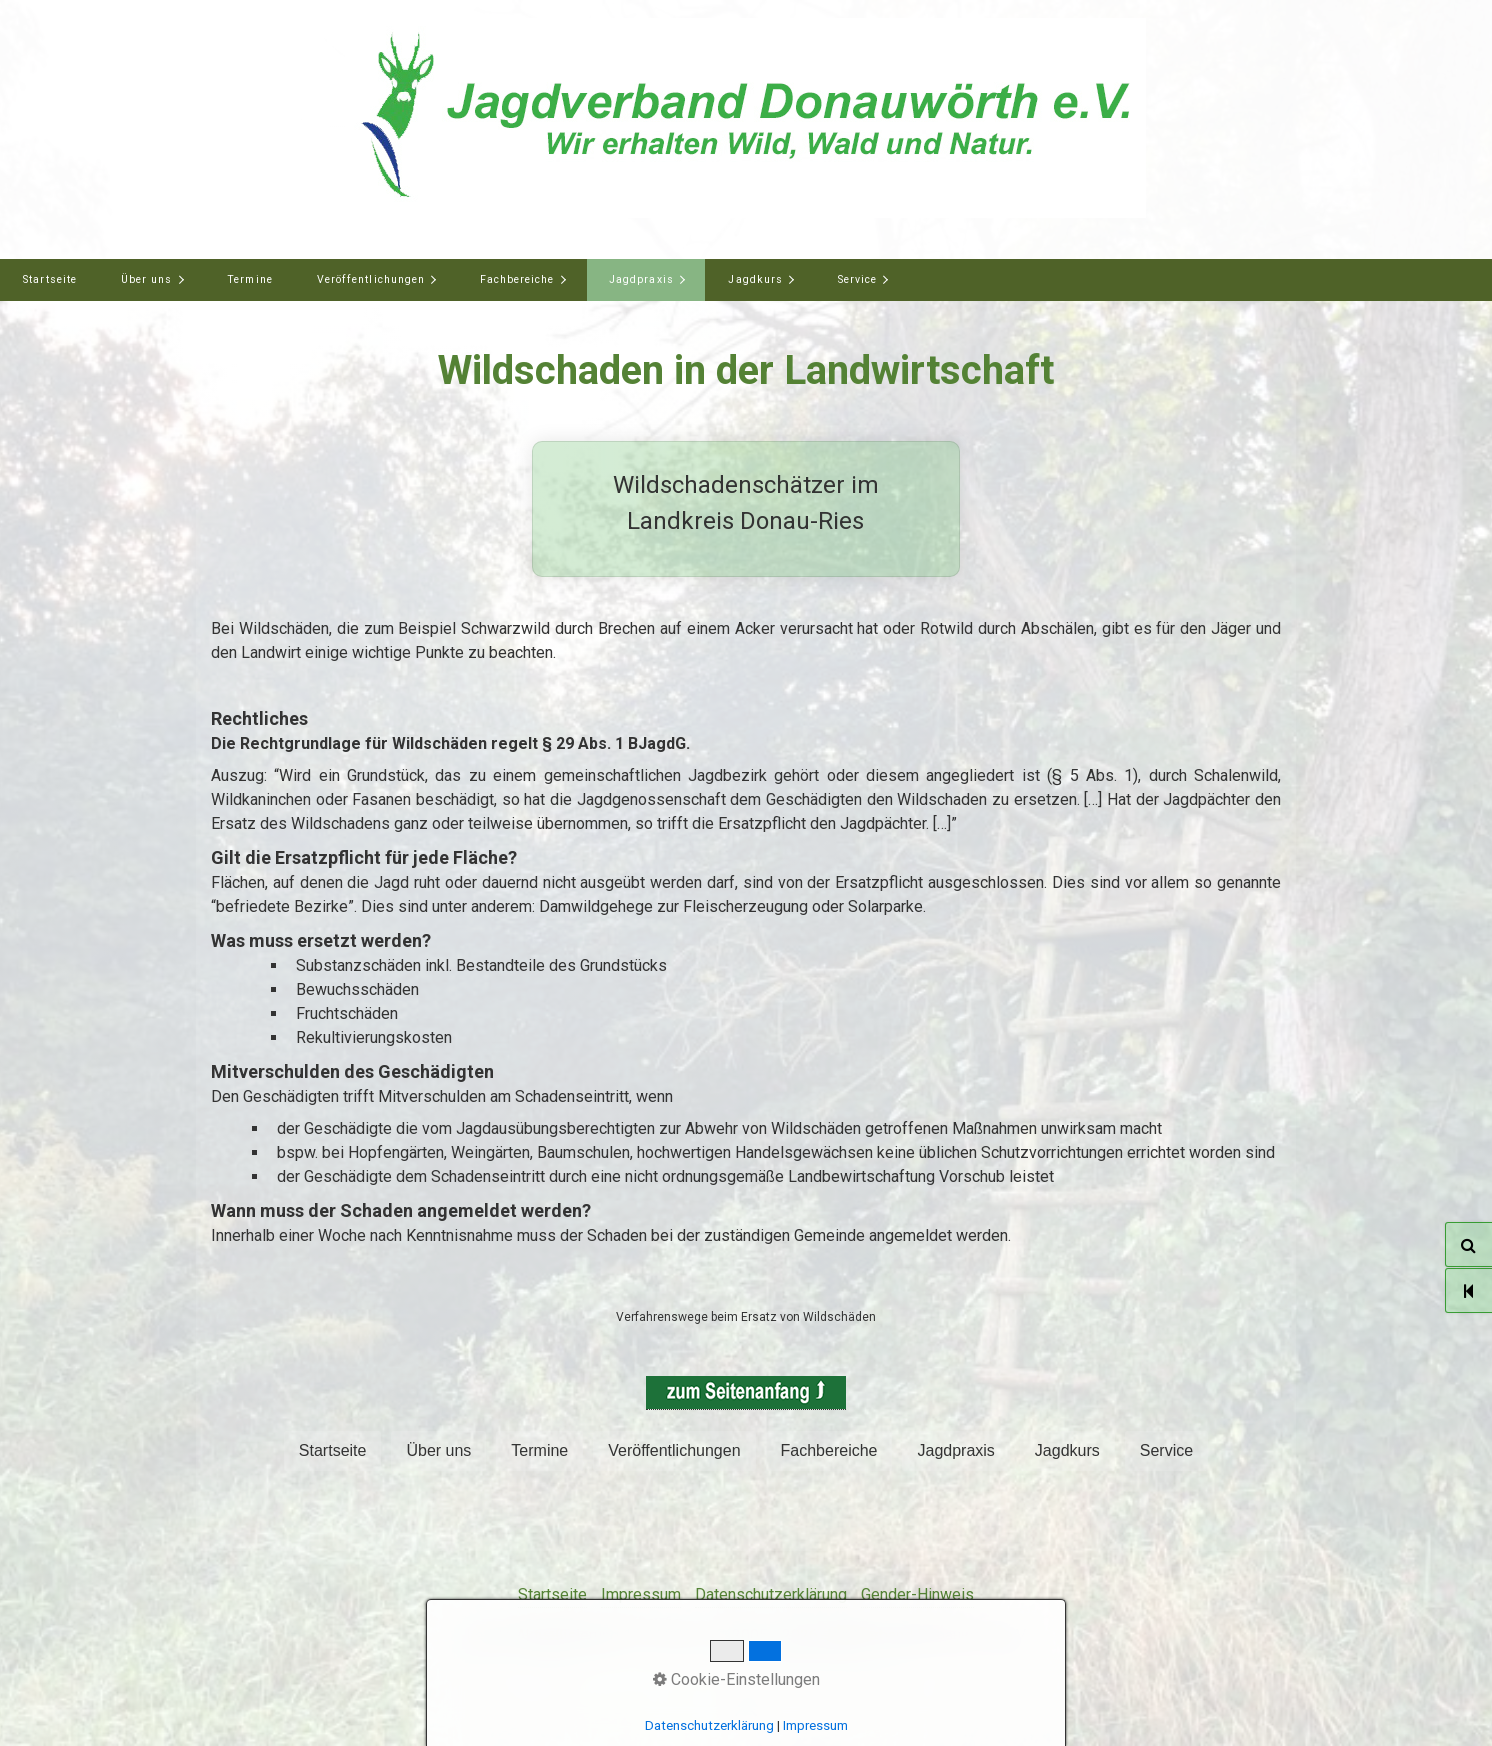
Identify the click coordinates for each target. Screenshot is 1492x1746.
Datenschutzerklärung (771, 1594)
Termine (249, 279)
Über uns (146, 279)
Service (857, 279)
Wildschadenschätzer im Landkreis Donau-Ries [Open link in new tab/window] (746, 509)
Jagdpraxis (641, 279)
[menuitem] (49, 280)
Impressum (641, 1594)
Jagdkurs (755, 279)
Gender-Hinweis (917, 1594)
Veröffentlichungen (371, 279)
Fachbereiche (517, 279)
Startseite (50, 279)
